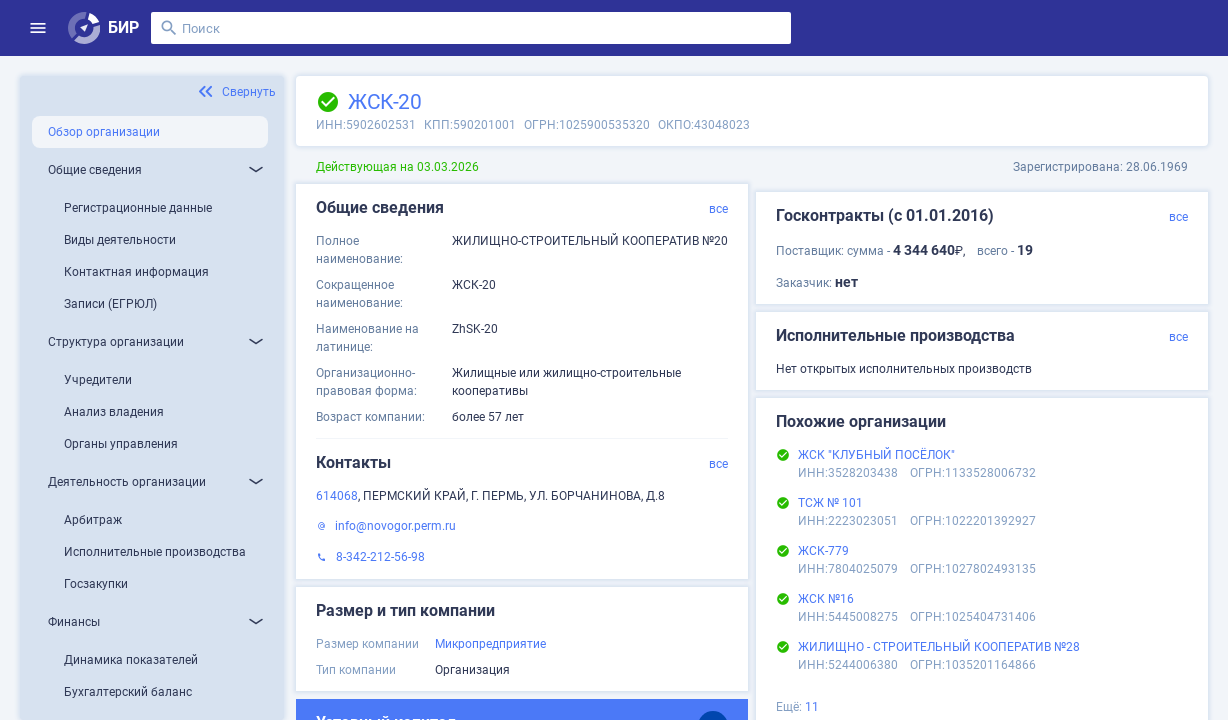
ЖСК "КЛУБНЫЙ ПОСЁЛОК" (876, 455)
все (718, 209)
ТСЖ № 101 (830, 503)
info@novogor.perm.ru (395, 526)
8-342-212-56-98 (380, 557)
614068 (337, 496)
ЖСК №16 (826, 599)
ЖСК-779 (823, 551)
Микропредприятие (490, 644)
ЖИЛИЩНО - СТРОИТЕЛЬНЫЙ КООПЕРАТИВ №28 (939, 647)
